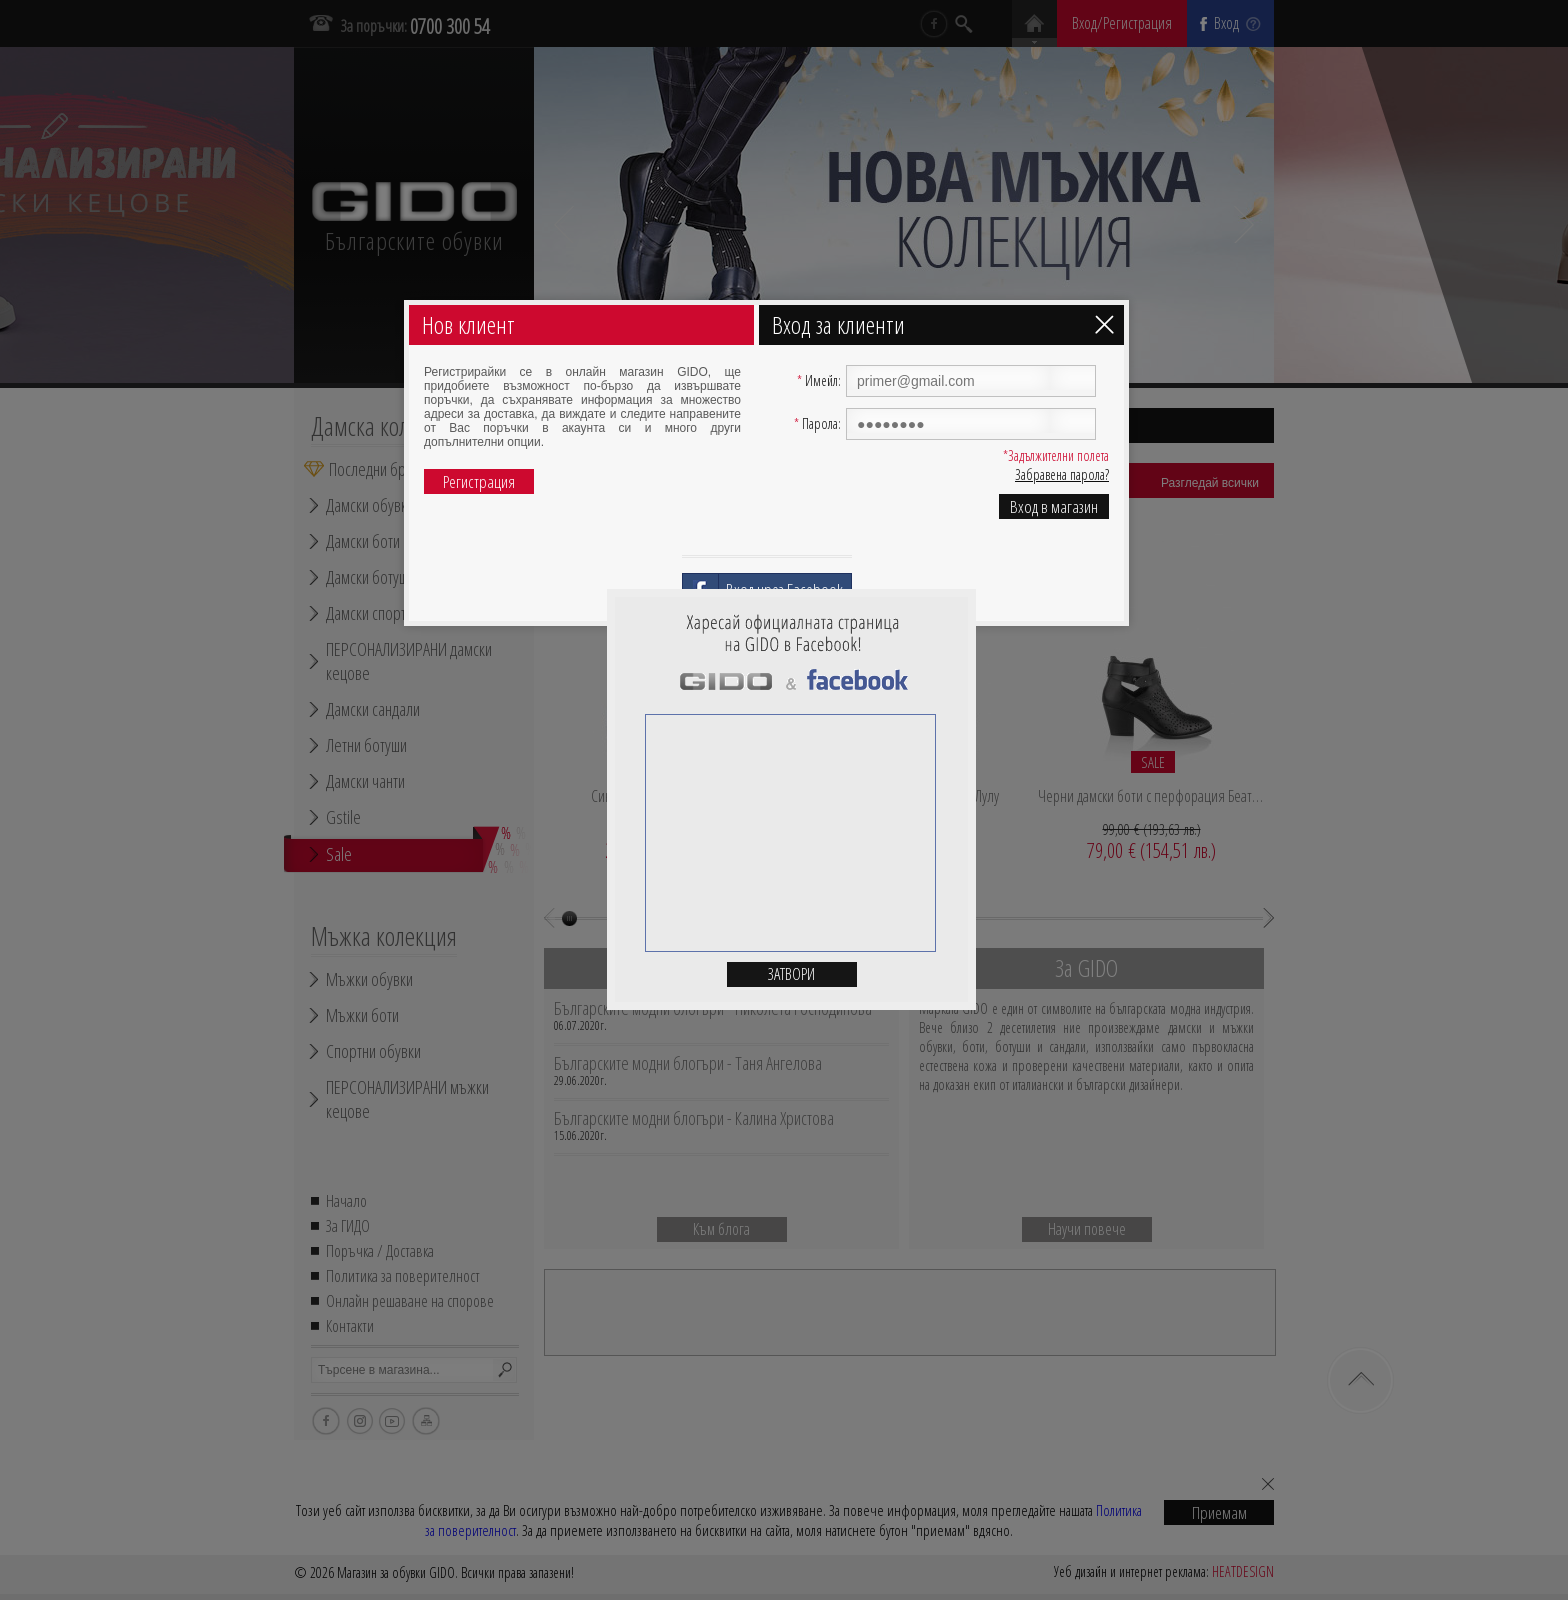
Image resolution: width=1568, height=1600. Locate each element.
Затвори (791, 974)
